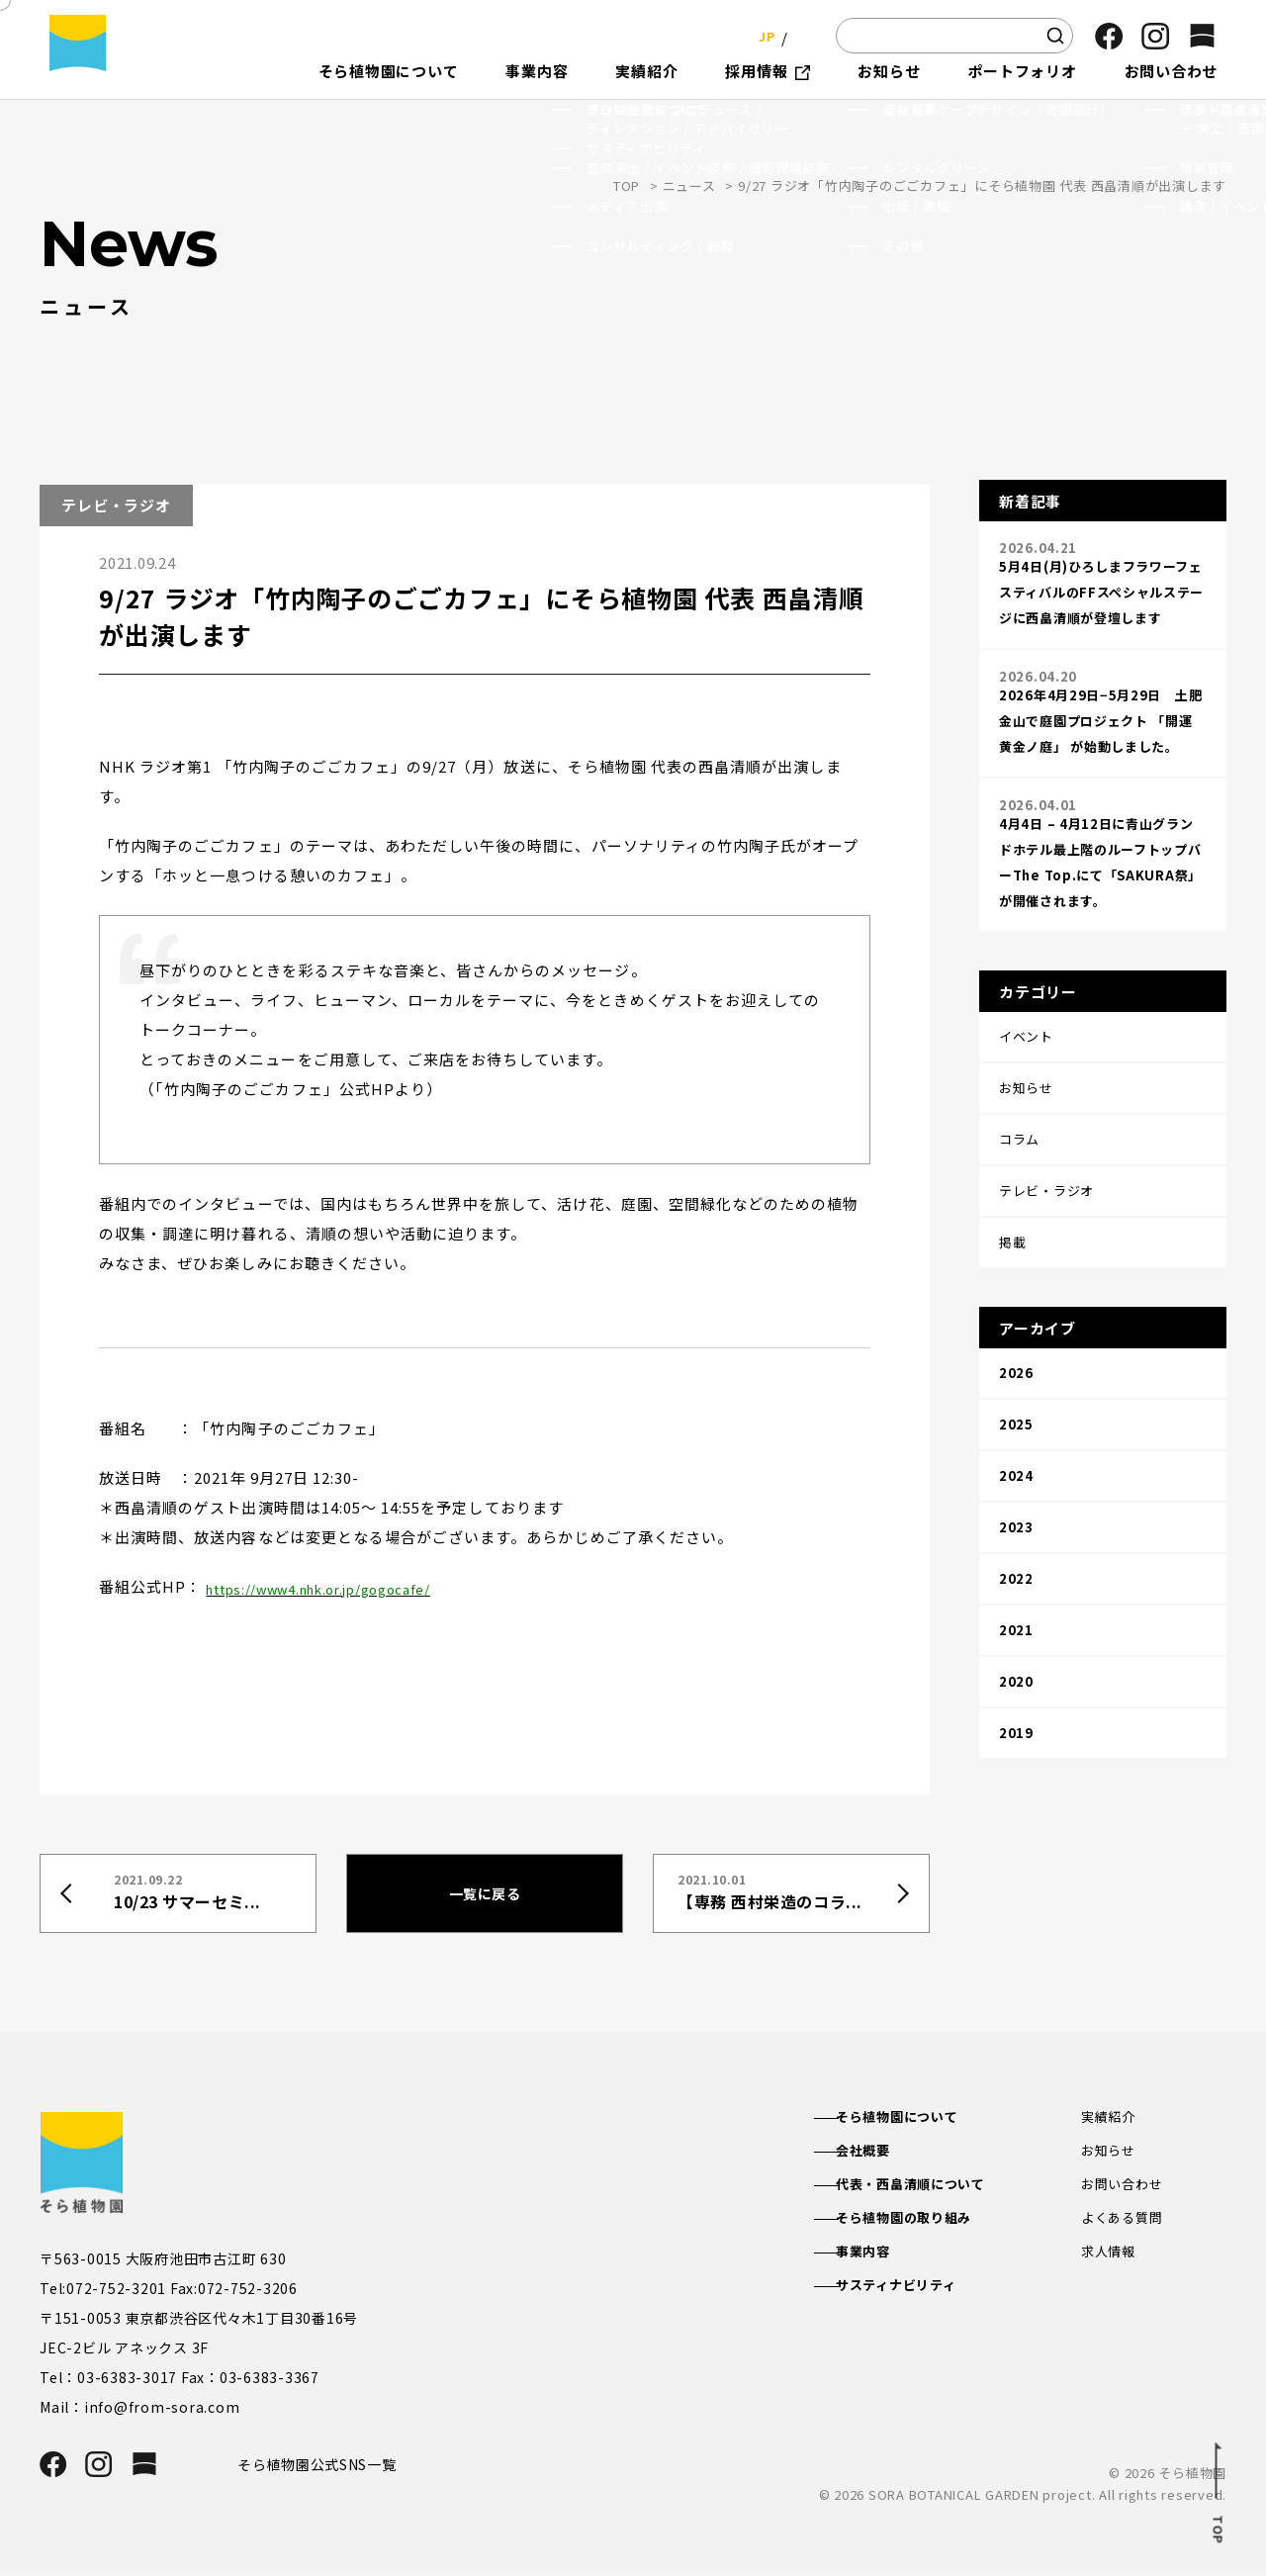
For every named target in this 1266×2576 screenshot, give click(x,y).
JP (761, 35)
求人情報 (1110, 2257)
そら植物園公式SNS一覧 (324, 2464)
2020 (1016, 1537)
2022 (1016, 1454)
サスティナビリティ (916, 2293)
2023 (1016, 1413)
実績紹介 (1110, 2117)
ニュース (689, 185)
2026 (1016, 1288)
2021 (1016, 1496)
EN (801, 35)
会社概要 (881, 2152)
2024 (1016, 1371)
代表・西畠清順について (932, 2187)
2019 (1016, 1579)
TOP (626, 185)
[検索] (1055, 35)
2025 (1016, 1330)
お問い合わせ (1125, 2187)
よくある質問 (1125, 2223)
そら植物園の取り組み (925, 2223)
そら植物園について (917, 2117)
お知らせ (1110, 2152)
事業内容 (881, 2257)
